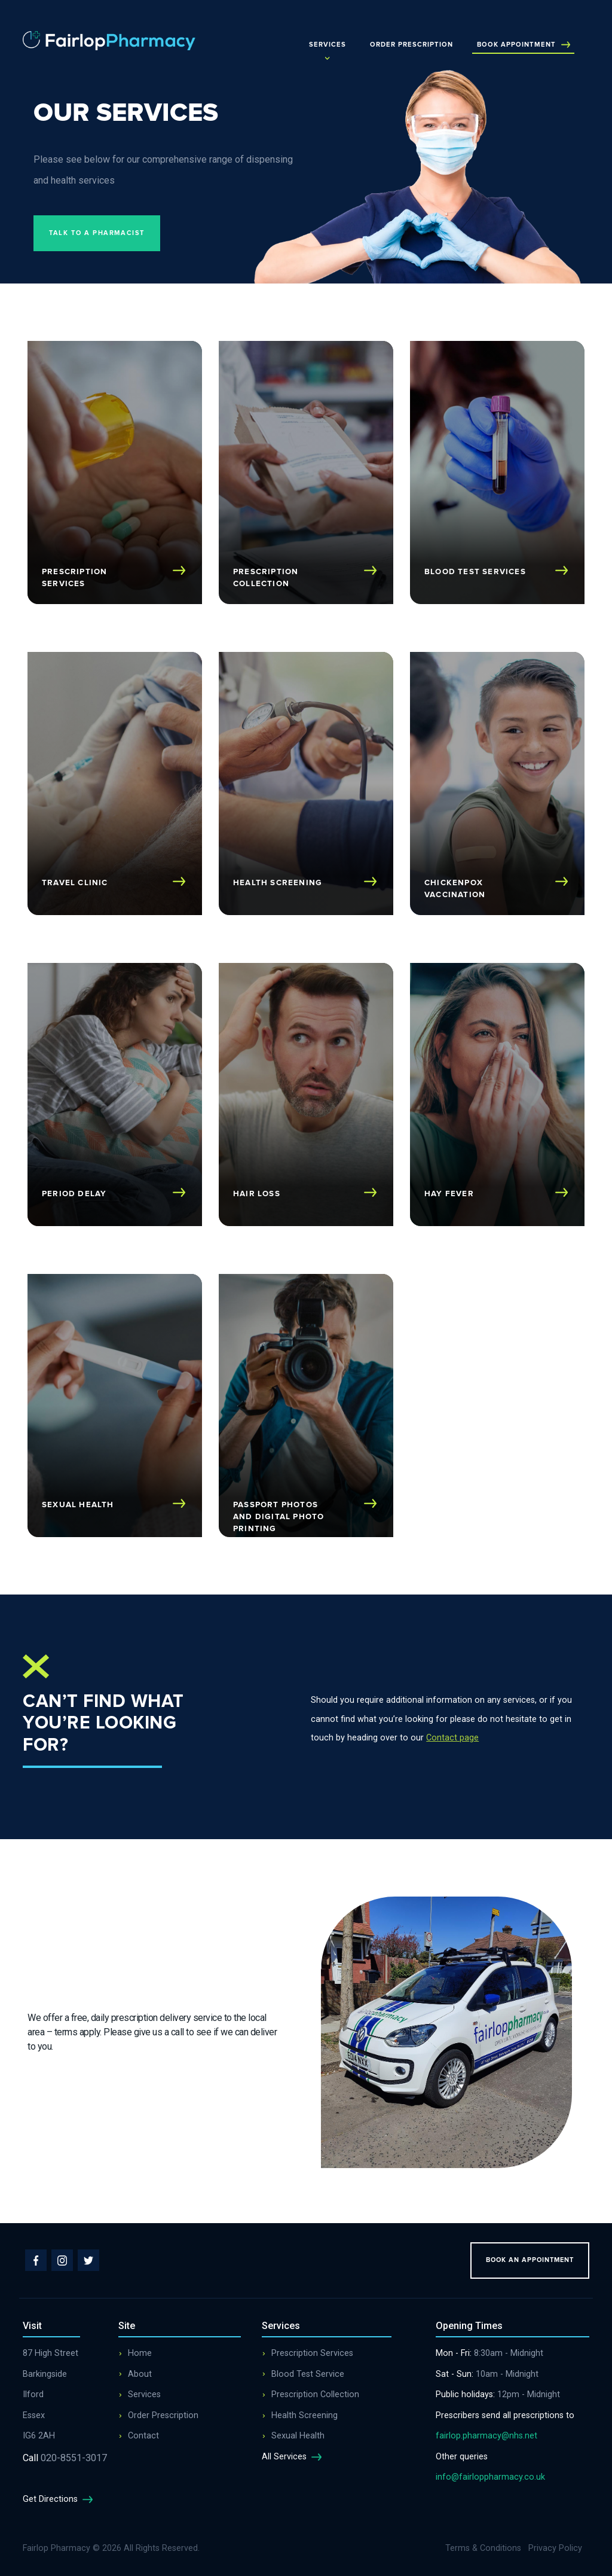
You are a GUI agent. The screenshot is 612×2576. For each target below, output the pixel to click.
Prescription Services (312, 2353)
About (140, 2374)
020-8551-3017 (65, 2458)
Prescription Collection (315, 2394)
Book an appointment (530, 2260)
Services (327, 44)
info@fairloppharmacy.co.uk (490, 2477)
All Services (294, 2457)
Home (140, 2353)
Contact (143, 2436)
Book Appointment (523, 44)
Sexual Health (298, 2436)
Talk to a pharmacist (97, 233)
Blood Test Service (307, 2374)
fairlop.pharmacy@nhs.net (486, 2436)
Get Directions (60, 2499)
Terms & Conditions (483, 2548)
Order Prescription (411, 44)
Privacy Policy (555, 2548)
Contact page (452, 1738)
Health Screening (304, 2415)
